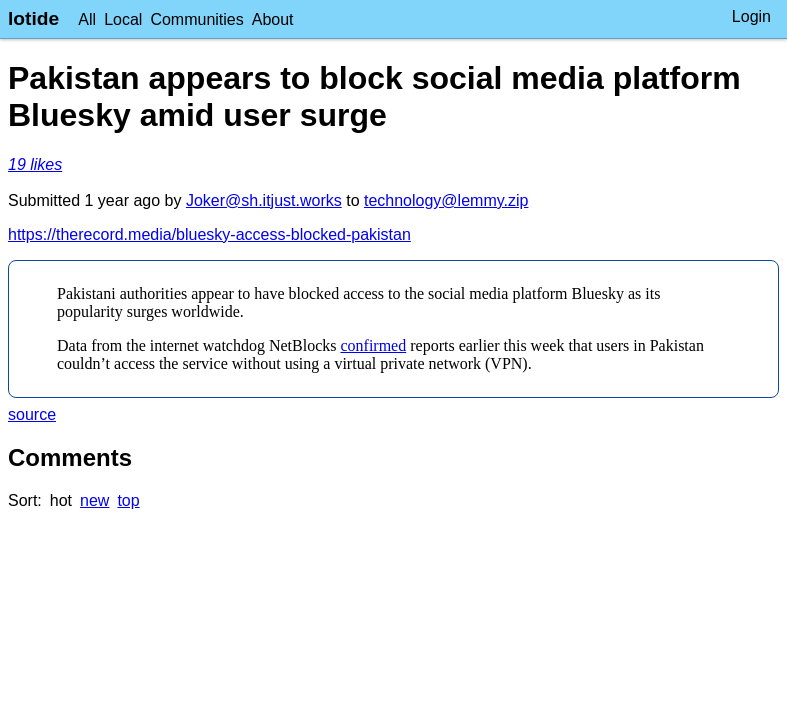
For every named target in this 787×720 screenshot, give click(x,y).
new (94, 500)
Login (751, 16)
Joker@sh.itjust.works (264, 200)
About (273, 19)
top (128, 500)
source (32, 414)
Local (123, 19)
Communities (196, 19)
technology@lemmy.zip (446, 200)
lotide (33, 18)
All (87, 19)
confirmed (373, 345)
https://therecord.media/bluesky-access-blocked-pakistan (209, 234)
